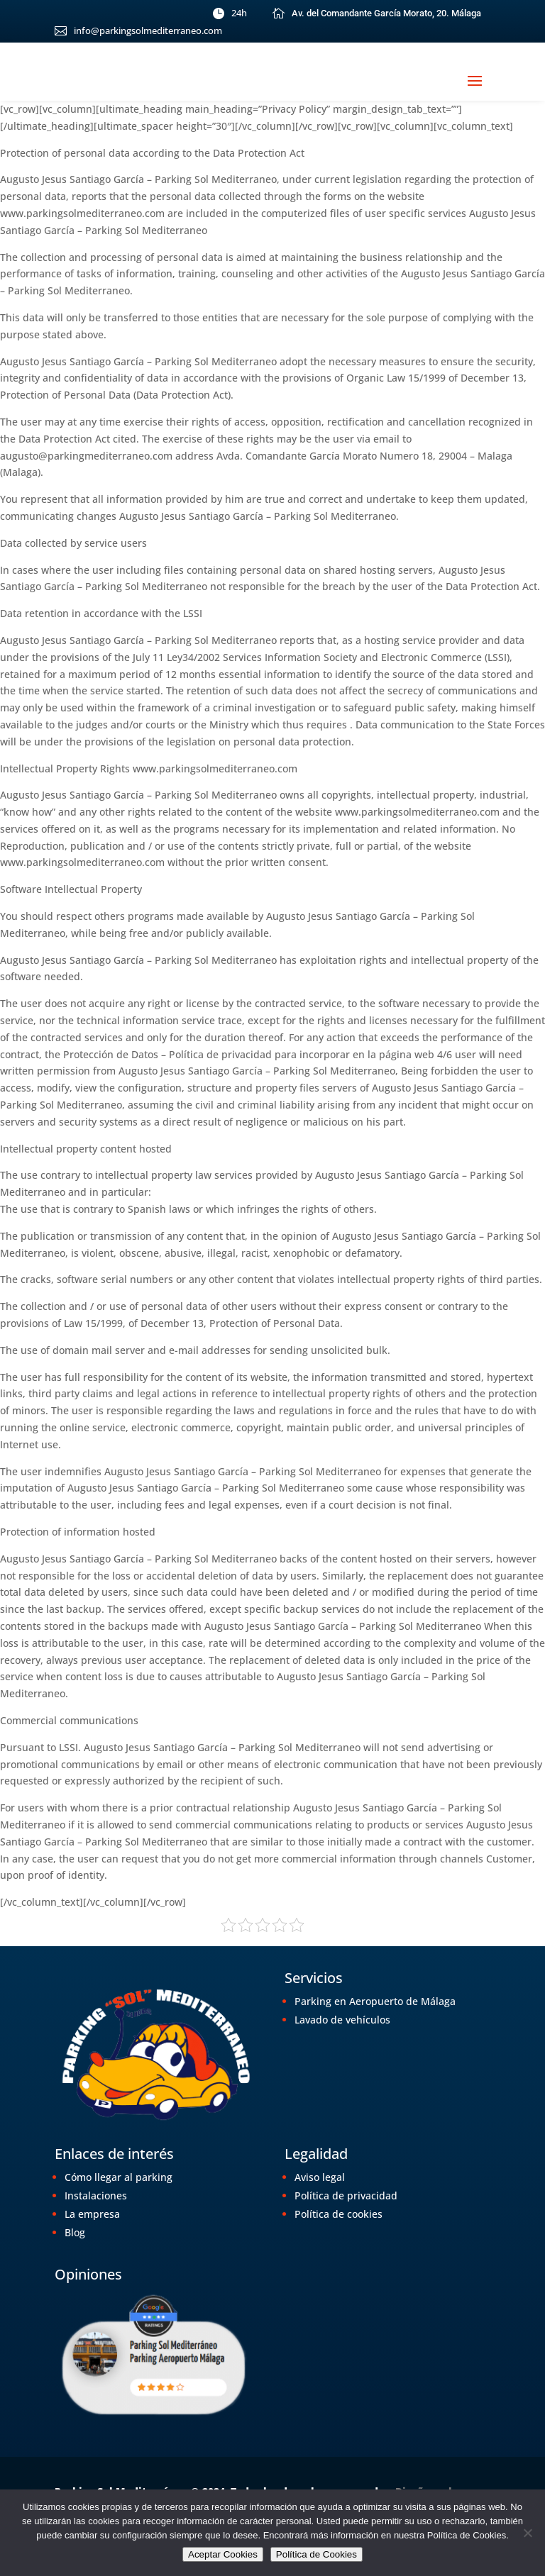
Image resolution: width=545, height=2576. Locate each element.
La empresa (92, 2214)
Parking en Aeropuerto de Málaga (375, 2001)
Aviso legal (319, 2177)
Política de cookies (338, 2214)
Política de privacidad (345, 2195)
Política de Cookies (316, 2554)
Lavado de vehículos (342, 2019)
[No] (527, 2533)
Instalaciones (96, 2195)
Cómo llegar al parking (118, 2177)
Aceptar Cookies (223, 2554)
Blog (75, 2232)
